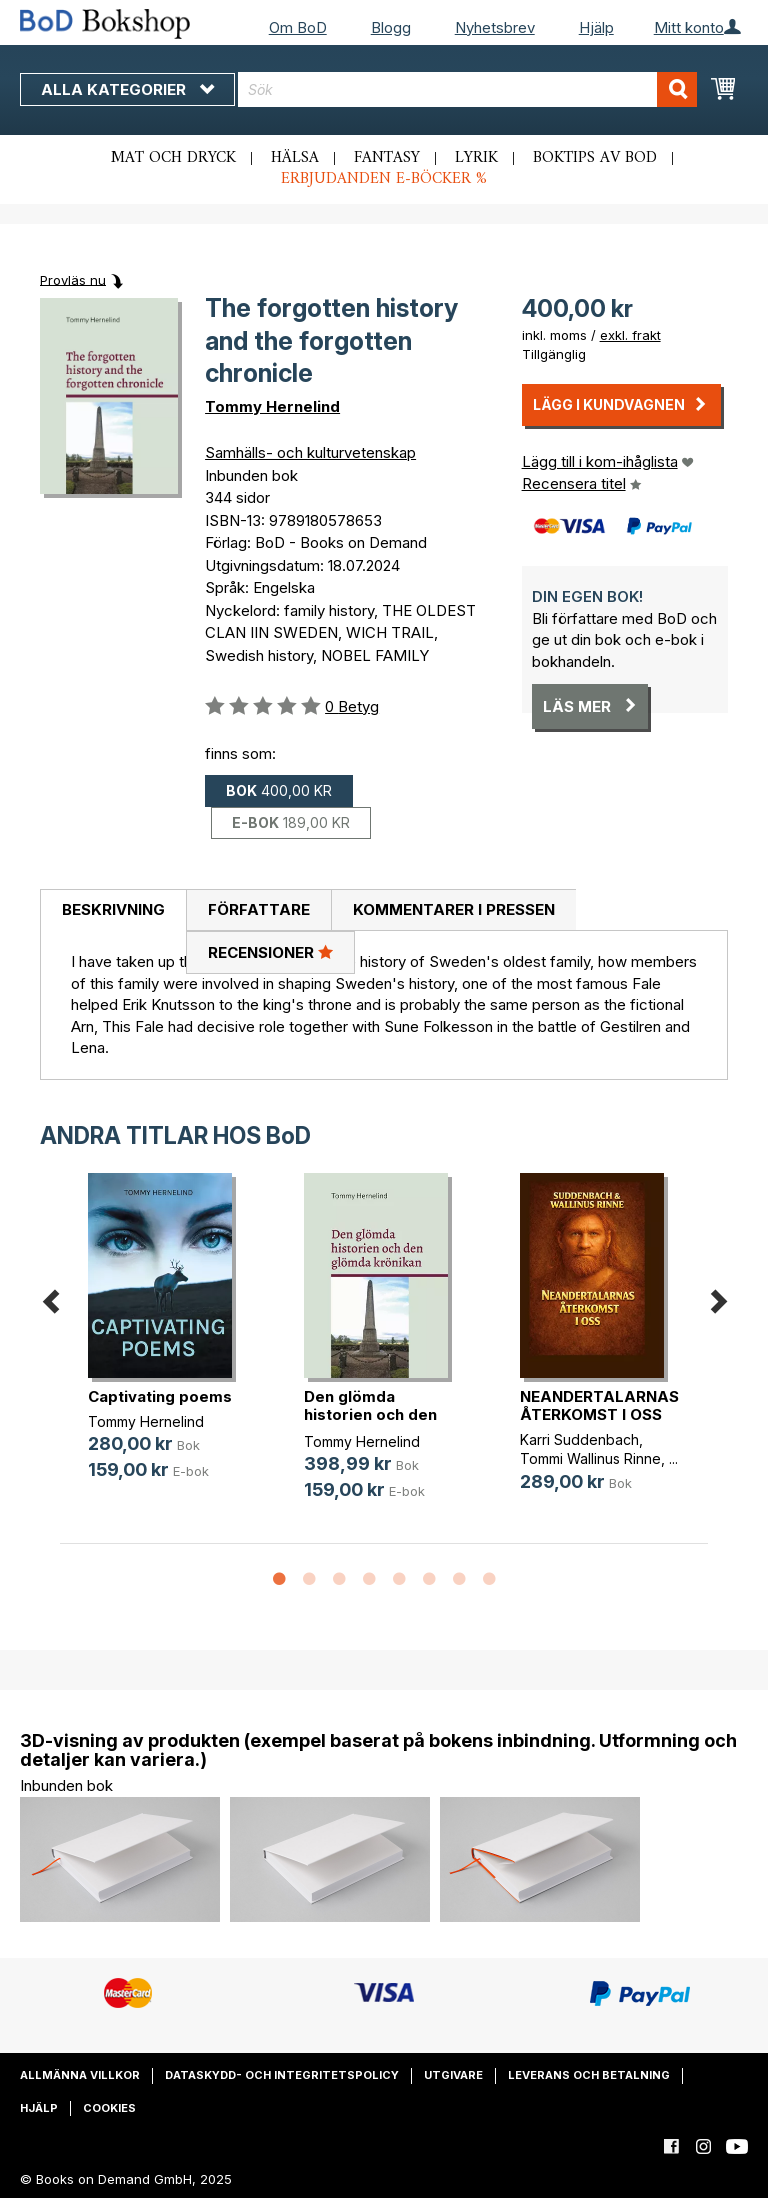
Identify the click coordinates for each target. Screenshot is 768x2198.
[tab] (113, 911)
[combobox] (467, 89)
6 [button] (429, 1580)
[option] (168, 1342)
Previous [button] (50, 1297)
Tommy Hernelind (272, 406)
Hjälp (596, 27)
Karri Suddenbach (579, 1439)
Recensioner (270, 952)
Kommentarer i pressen (454, 909)
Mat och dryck (173, 158)
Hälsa (295, 158)
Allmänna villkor (80, 2075)
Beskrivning (113, 909)
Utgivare (453, 2075)
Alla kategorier (127, 89)
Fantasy (387, 158)
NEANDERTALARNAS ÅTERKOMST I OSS (599, 1405)
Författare (259, 909)
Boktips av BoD (595, 158)
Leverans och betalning (589, 2075)
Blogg (391, 27)
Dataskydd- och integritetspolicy (282, 2075)
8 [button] (489, 1580)
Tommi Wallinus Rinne (590, 1458)
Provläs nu (73, 279)
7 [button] (459, 1580)
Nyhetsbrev (495, 27)
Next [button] (718, 1297)
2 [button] (309, 1580)
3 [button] (339, 1580)
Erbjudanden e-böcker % (384, 179)
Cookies (109, 2108)
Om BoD (298, 27)
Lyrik (476, 158)
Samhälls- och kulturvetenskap (310, 452)
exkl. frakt (630, 335)
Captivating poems (160, 1396)
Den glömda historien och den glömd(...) (370, 1414)
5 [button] (399, 1580)
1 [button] (279, 1580)
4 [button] (369, 1580)
